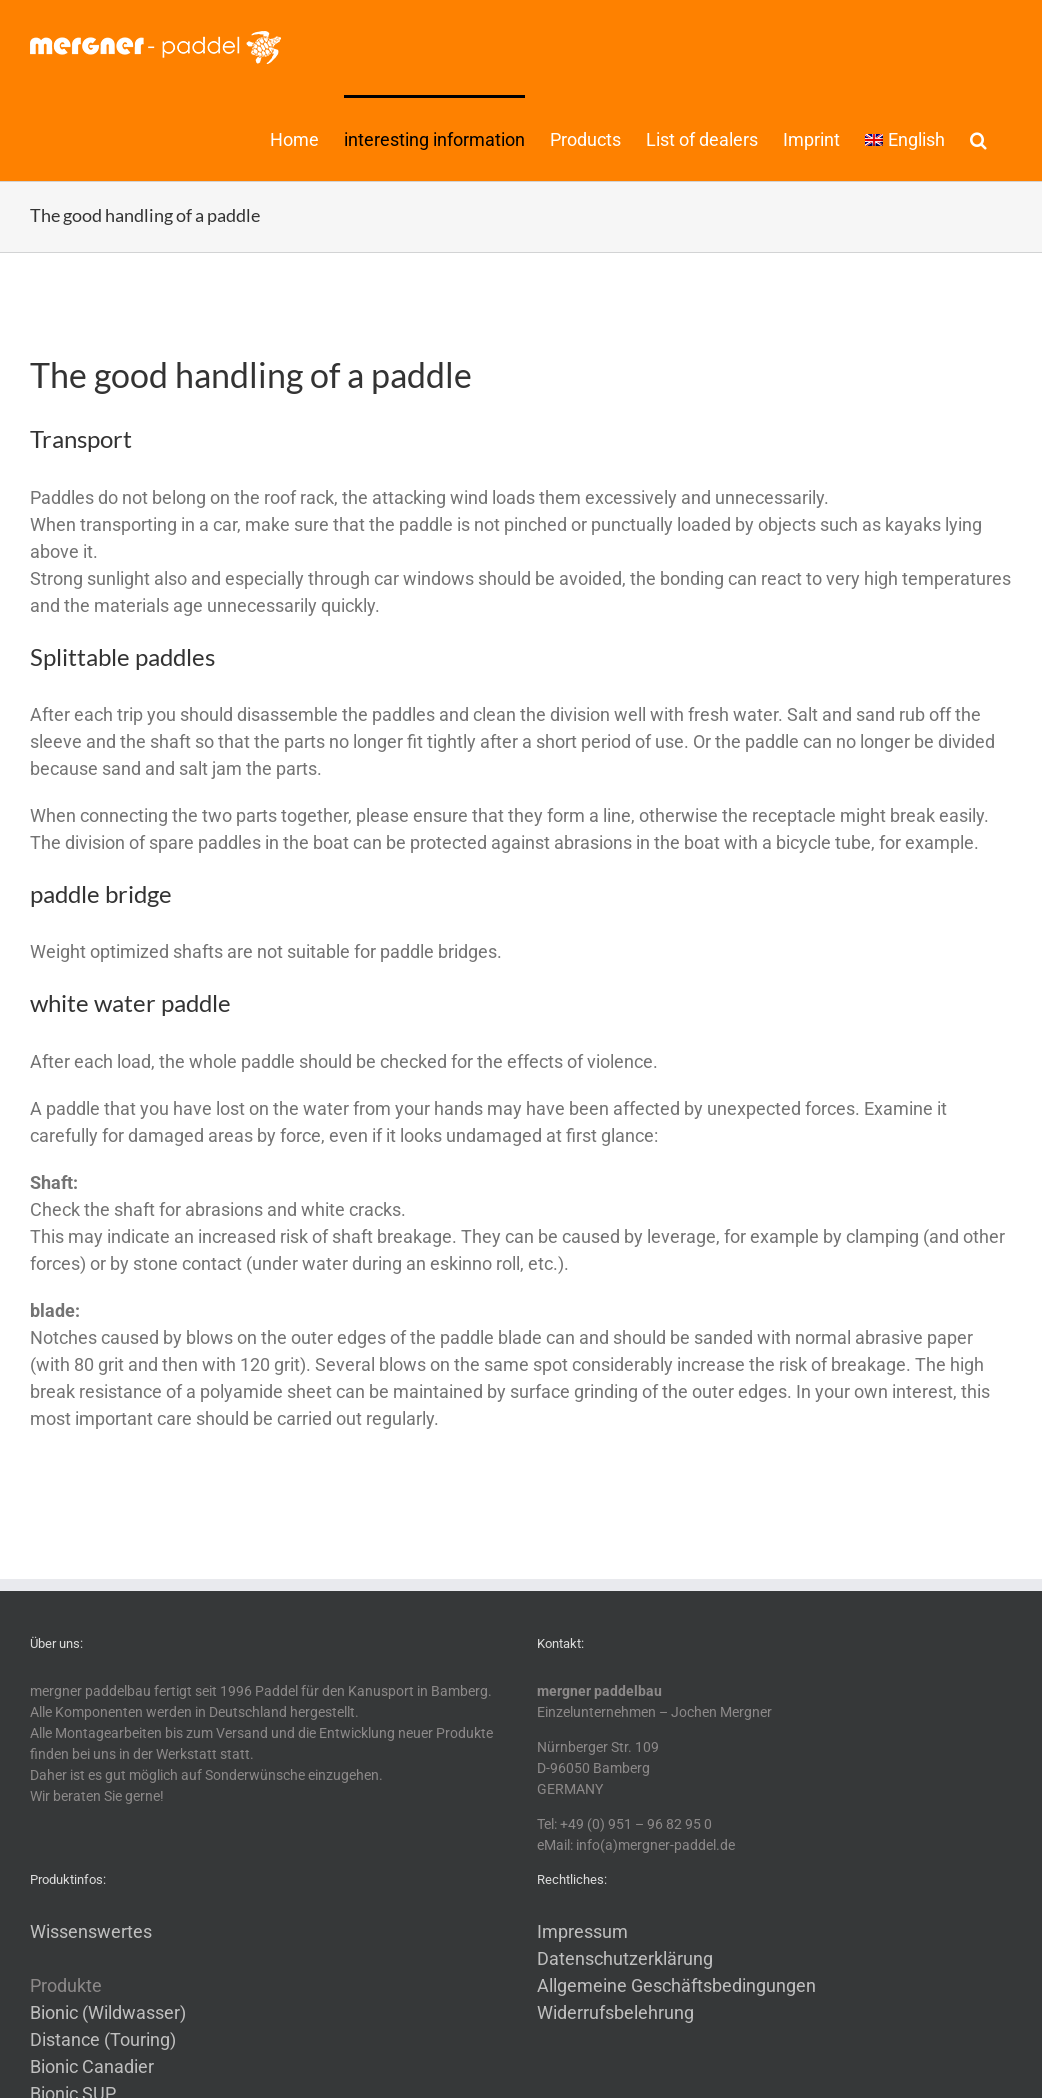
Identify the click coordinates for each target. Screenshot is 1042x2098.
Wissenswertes (91, 1931)
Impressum (582, 1931)
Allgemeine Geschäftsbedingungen (676, 1985)
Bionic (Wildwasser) (108, 2012)
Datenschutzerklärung (625, 1958)
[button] (978, 138)
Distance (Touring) (103, 2039)
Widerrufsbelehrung (615, 2012)
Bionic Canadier (92, 2066)
